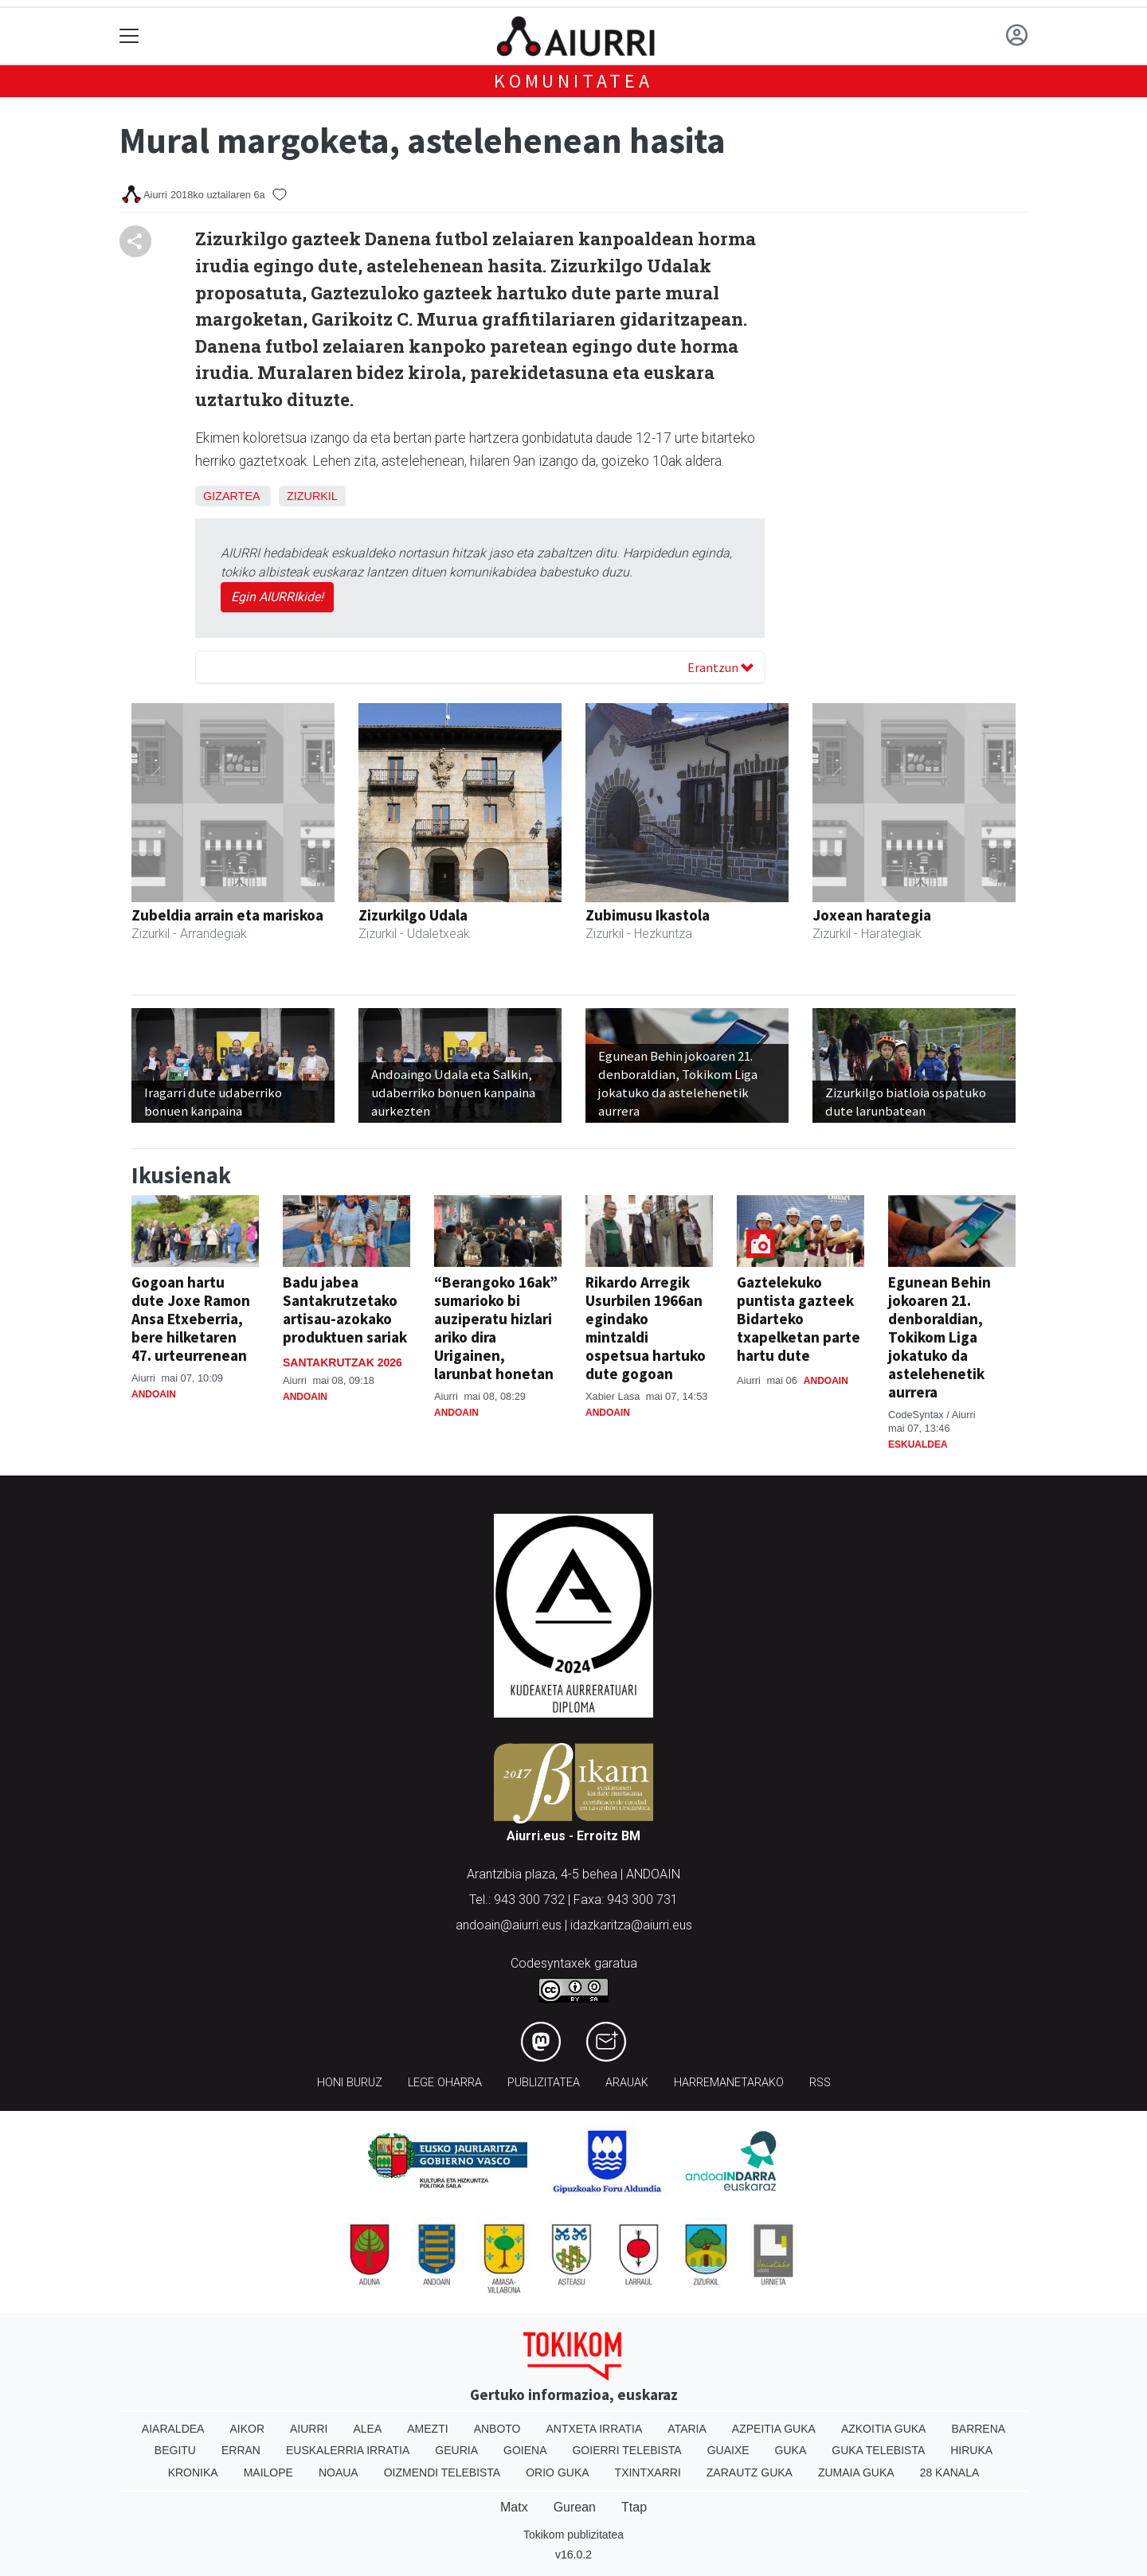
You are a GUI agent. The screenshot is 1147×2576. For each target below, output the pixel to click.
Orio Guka (557, 2472)
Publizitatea (543, 2082)
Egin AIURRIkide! (277, 596)
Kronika (193, 2472)
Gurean (575, 2507)
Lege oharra (445, 2082)
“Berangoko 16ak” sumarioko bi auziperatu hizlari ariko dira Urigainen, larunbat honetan (496, 1327)
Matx (514, 2507)
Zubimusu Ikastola (647, 914)
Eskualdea (918, 1444)
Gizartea (231, 496)
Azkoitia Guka (883, 2428)
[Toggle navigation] (129, 36)
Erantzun (720, 667)
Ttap (634, 2507)
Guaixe (728, 2450)
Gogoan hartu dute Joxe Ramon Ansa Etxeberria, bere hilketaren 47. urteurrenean (190, 1318)
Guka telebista (878, 2450)
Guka (791, 2450)
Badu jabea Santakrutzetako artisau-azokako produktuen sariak (345, 1309)
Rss (820, 2082)
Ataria (687, 2428)
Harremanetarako (729, 2082)
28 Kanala (950, 2472)
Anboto (497, 2428)
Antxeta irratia (594, 2428)
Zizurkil (312, 496)
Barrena (978, 2428)
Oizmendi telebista (442, 2472)
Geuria (456, 2450)
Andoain (153, 1394)
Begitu (175, 2450)
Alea (367, 2428)
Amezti (427, 2428)
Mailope (268, 2472)
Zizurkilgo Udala (413, 914)
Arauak (626, 2082)
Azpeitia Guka (774, 2428)
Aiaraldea (173, 2428)
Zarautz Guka (750, 2472)
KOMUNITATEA (573, 80)
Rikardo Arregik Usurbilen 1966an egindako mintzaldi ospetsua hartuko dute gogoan (645, 1327)
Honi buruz (349, 2082)
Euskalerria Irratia (347, 2450)
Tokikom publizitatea (573, 2534)
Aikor (246, 2428)
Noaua (338, 2472)
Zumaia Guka (856, 2472)
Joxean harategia (871, 914)
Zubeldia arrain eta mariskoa (227, 914)
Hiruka (971, 2450)
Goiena (524, 2450)
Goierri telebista (626, 2450)
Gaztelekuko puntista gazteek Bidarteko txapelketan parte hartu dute (798, 1318)
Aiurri (308, 2428)
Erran (240, 2450)
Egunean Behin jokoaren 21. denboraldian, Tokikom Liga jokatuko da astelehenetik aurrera (939, 1336)
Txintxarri (648, 2472)
